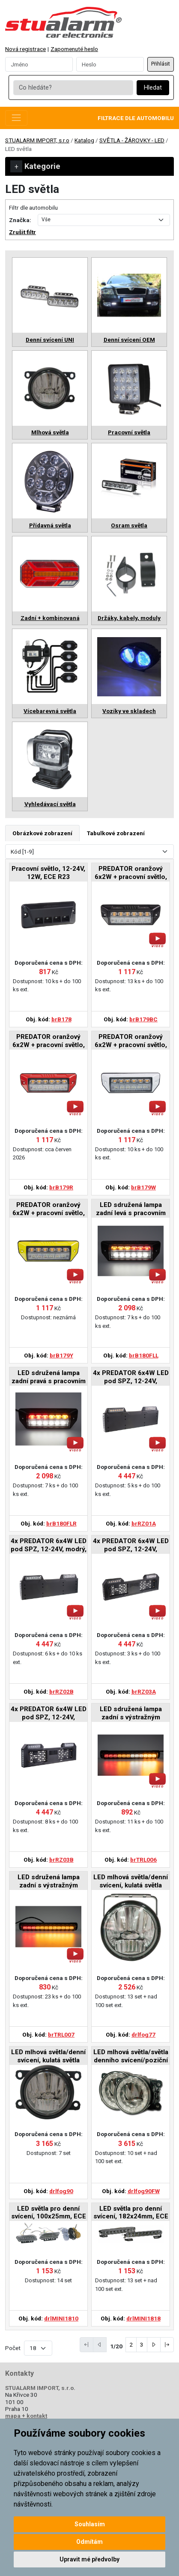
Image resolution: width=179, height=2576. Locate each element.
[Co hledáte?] (73, 88)
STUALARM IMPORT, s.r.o (37, 140)
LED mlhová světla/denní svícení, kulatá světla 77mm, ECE (130, 1881)
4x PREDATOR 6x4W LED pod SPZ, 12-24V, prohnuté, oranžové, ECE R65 (130, 1545)
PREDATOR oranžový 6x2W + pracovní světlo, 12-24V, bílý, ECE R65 (131, 1041)
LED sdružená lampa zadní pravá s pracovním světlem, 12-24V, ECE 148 (49, 1377)
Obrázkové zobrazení (42, 833)
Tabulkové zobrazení (116, 833)
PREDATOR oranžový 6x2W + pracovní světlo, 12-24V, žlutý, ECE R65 (48, 1209)
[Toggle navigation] (16, 118)
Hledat (153, 87)
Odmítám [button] (89, 2541)
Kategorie (35, 166)
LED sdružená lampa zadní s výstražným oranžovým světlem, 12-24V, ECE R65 (130, 1713)
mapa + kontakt (26, 2415)
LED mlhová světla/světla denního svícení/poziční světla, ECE (130, 2056)
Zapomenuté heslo (74, 48)
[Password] (110, 64)
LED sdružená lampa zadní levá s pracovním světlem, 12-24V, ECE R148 (131, 1209)
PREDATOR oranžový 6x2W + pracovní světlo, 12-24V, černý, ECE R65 (131, 873)
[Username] (39, 64)
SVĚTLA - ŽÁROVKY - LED (131, 140)
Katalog (84, 140)
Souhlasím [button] (90, 2524)
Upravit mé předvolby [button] (89, 2559)
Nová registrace (25, 48)
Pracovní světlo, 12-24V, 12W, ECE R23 (48, 872)
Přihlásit (160, 64)
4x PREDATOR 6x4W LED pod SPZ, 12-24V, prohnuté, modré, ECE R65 (49, 1713)
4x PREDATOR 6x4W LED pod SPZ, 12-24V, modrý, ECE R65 (49, 1545)
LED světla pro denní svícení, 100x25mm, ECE (48, 2212)
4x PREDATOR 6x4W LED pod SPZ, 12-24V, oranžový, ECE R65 (131, 1377)
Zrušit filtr (22, 232)
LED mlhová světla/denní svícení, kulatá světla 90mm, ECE (48, 2056)
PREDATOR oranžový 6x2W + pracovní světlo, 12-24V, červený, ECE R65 (48, 1041)
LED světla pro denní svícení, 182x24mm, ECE (130, 2212)
